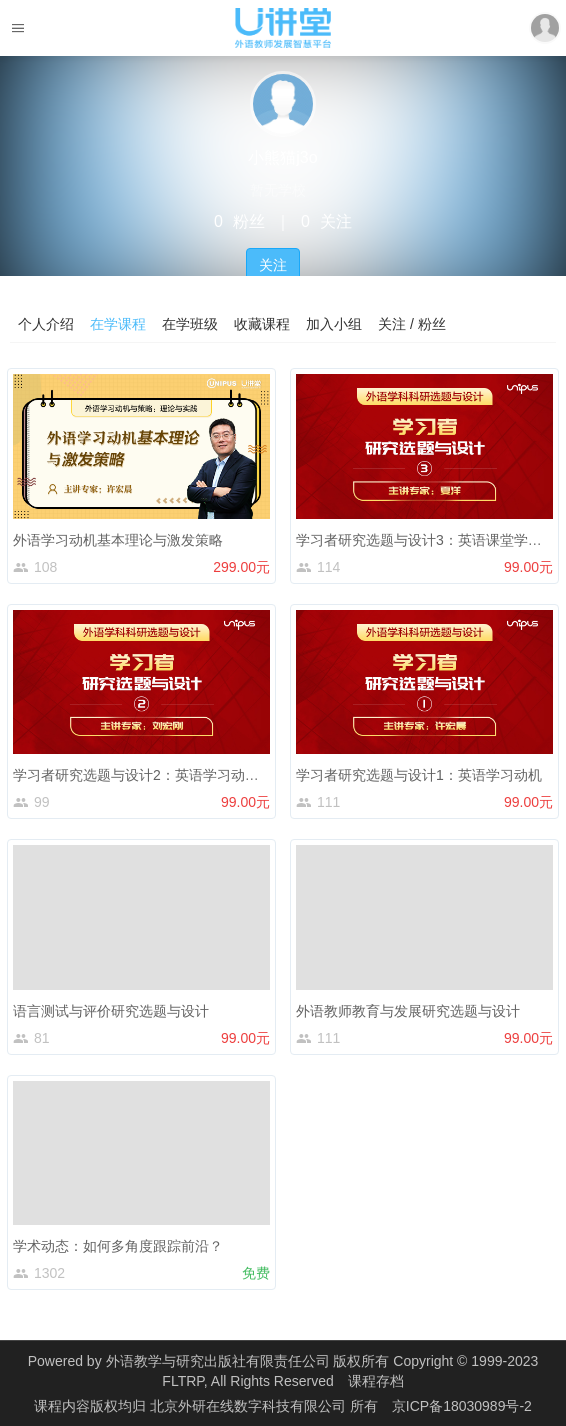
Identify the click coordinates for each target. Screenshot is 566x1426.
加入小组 (334, 324)
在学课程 (118, 324)
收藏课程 (262, 324)
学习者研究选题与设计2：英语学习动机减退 (150, 775)
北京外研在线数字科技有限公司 (250, 1406)
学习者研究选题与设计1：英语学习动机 (419, 775)
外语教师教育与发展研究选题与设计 (408, 1011)
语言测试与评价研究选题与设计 (111, 1011)
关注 (273, 265)
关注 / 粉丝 (412, 324)
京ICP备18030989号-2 (462, 1406)
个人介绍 (46, 324)
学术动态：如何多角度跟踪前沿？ (118, 1246)
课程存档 (376, 1381)
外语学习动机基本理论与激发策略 (118, 540)
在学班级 (190, 324)
